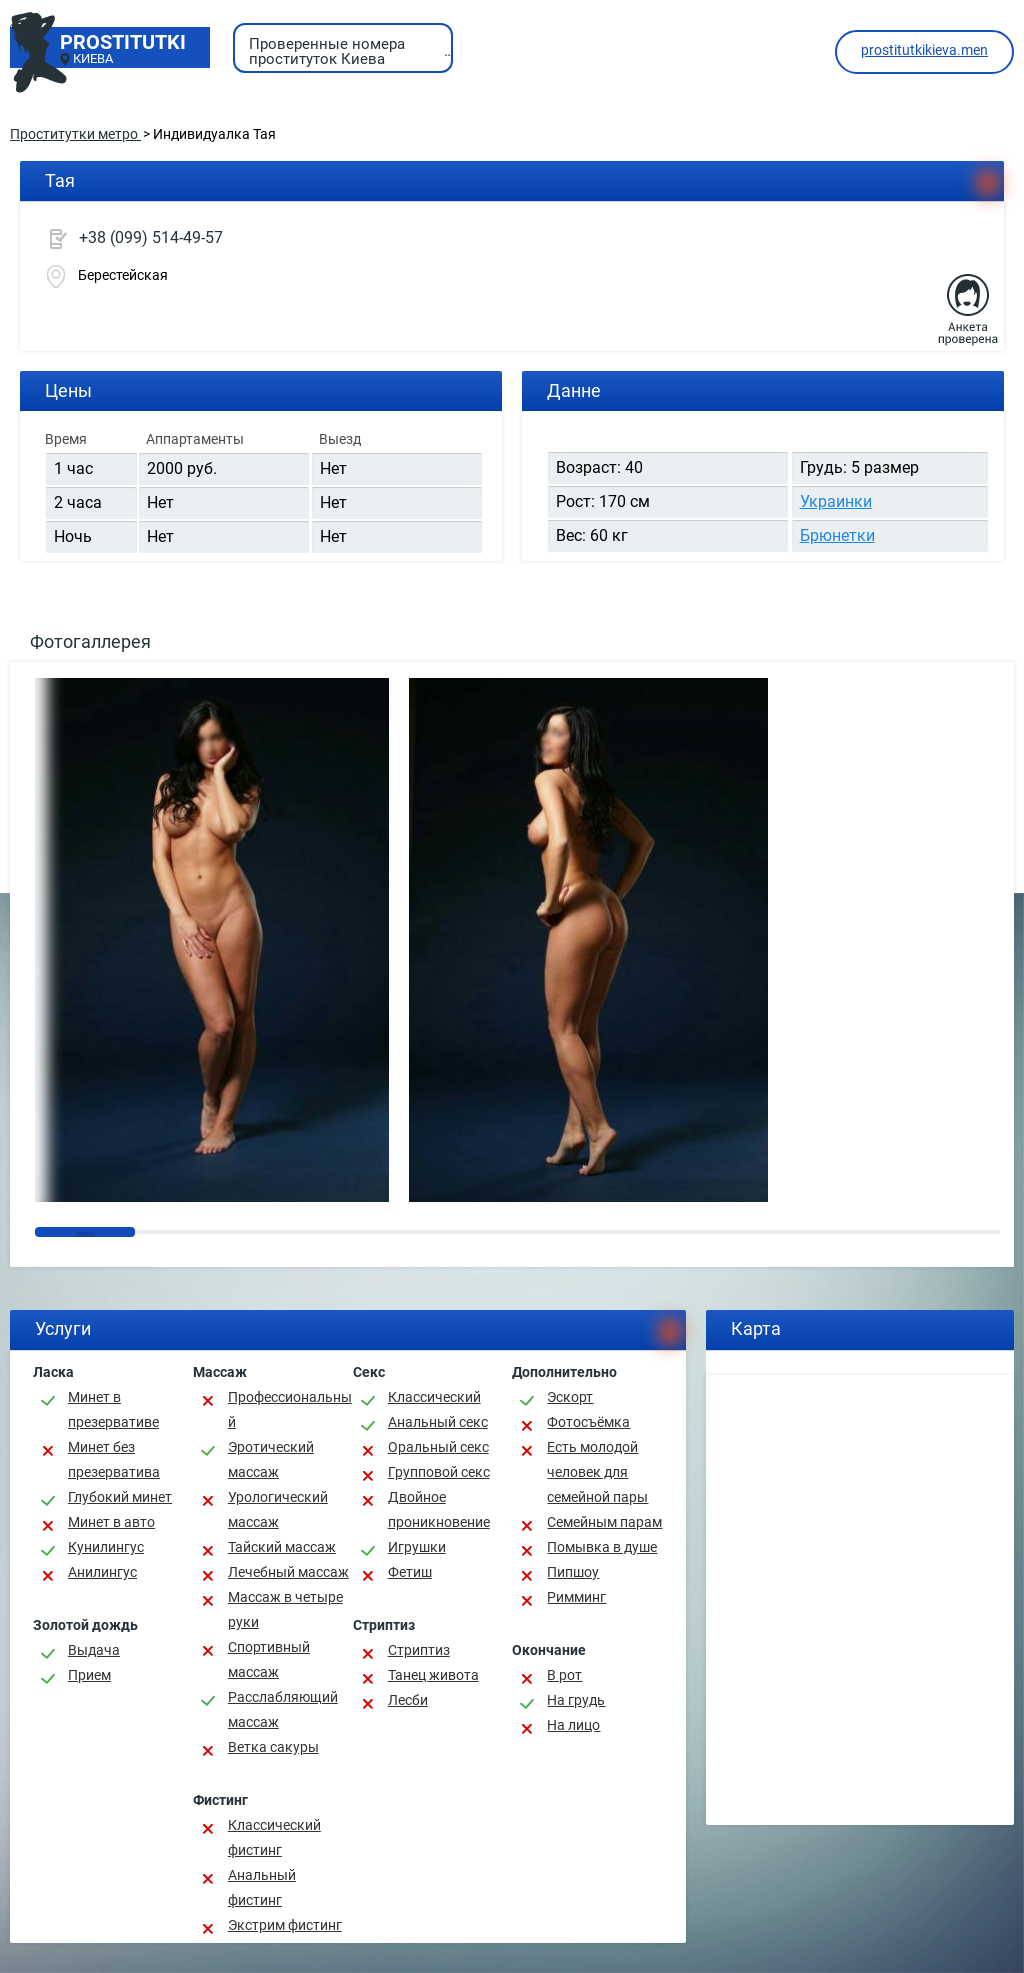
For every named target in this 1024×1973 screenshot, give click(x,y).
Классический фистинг (274, 1837)
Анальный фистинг (262, 1887)
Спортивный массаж (269, 1659)
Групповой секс (439, 1472)
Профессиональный (290, 1409)
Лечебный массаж (288, 1572)
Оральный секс (438, 1447)
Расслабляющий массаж (283, 1709)
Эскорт (570, 1397)
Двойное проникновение (439, 1509)
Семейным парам (604, 1522)
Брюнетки (837, 535)
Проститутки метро (75, 134)
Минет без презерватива (114, 1459)
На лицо (573, 1725)
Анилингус (102, 1572)
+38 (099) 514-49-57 (151, 237)
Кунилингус (106, 1547)
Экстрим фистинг (285, 1925)
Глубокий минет (120, 1497)
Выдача (94, 1650)
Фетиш (410, 1572)
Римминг (576, 1597)
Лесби (408, 1700)
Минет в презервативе (113, 1409)
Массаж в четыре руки (285, 1609)
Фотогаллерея (90, 641)
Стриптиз (419, 1650)
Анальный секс (438, 1422)
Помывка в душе (602, 1547)
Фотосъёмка (588, 1422)
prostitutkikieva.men (924, 50)
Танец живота (433, 1675)
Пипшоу (573, 1572)
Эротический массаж (271, 1459)
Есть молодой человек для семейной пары (597, 1472)
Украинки (836, 501)
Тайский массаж (282, 1547)
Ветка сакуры (273, 1747)
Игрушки (417, 1547)
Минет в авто (111, 1522)
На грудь (576, 1700)
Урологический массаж (278, 1509)
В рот (564, 1675)
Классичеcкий (434, 1397)
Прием (89, 1675)
